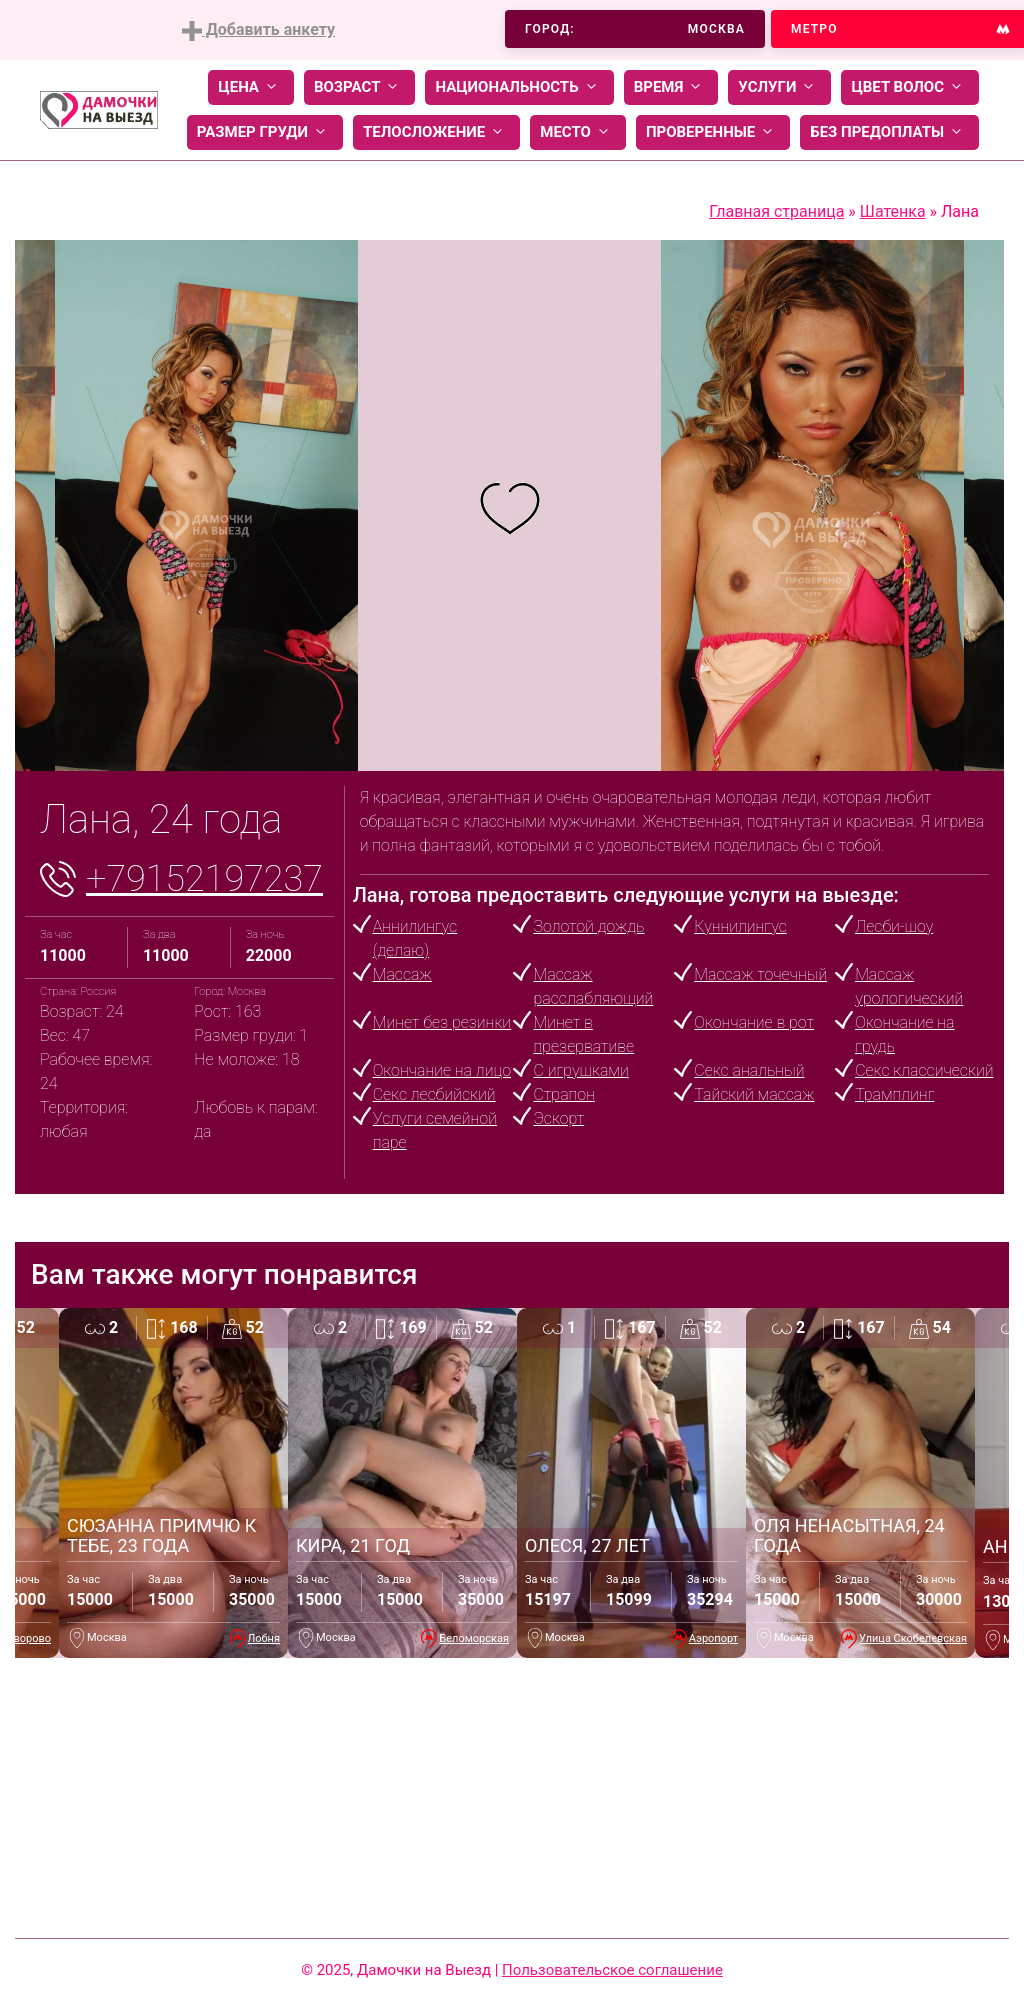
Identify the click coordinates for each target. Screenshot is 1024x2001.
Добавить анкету (258, 30)
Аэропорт (713, 1638)
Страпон (563, 1094)
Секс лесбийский (434, 1094)
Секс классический (924, 1070)
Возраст (359, 87)
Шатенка (893, 211)
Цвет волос (910, 87)
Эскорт (558, 1118)
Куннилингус (740, 926)
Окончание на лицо (442, 1070)
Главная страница (776, 211)
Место (578, 132)
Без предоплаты (889, 132)
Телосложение (436, 132)
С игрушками (580, 1070)
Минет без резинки (442, 1022)
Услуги (779, 87)
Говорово (26, 1638)
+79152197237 (204, 879)
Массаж (402, 974)
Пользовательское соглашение (612, 1970)
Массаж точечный (760, 974)
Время (671, 87)
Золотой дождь (588, 926)
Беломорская (474, 1638)
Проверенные (713, 132)
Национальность (519, 87)
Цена (251, 87)
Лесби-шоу (894, 926)
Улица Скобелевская (913, 1638)
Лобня (264, 1638)
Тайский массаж (754, 1094)
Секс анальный (749, 1070)
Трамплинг (894, 1094)
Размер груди (265, 132)
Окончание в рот (754, 1022)
